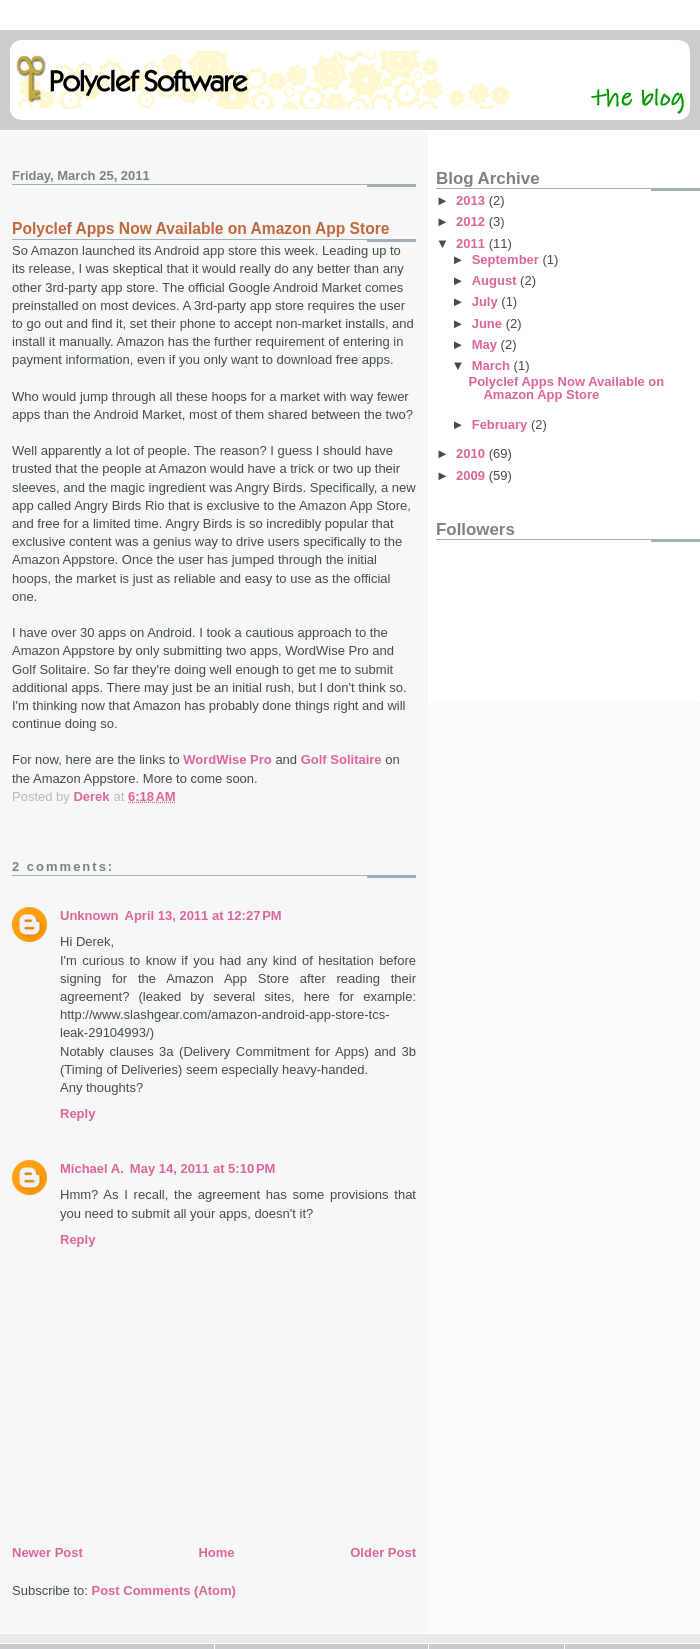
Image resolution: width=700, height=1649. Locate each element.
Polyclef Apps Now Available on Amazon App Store (566, 388)
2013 (472, 200)
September (507, 259)
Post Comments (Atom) (164, 1590)
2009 (472, 475)
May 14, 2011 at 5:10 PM (203, 1168)
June (489, 323)
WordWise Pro (227, 759)
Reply (77, 1113)
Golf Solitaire (341, 759)
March (493, 365)
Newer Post (47, 1552)
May (486, 344)
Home (216, 1552)
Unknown (89, 915)
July (487, 301)
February (501, 424)
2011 (472, 243)
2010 (472, 453)
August (496, 280)
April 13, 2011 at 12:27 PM (203, 915)
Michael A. (92, 1168)
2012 (472, 221)
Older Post (383, 1552)
